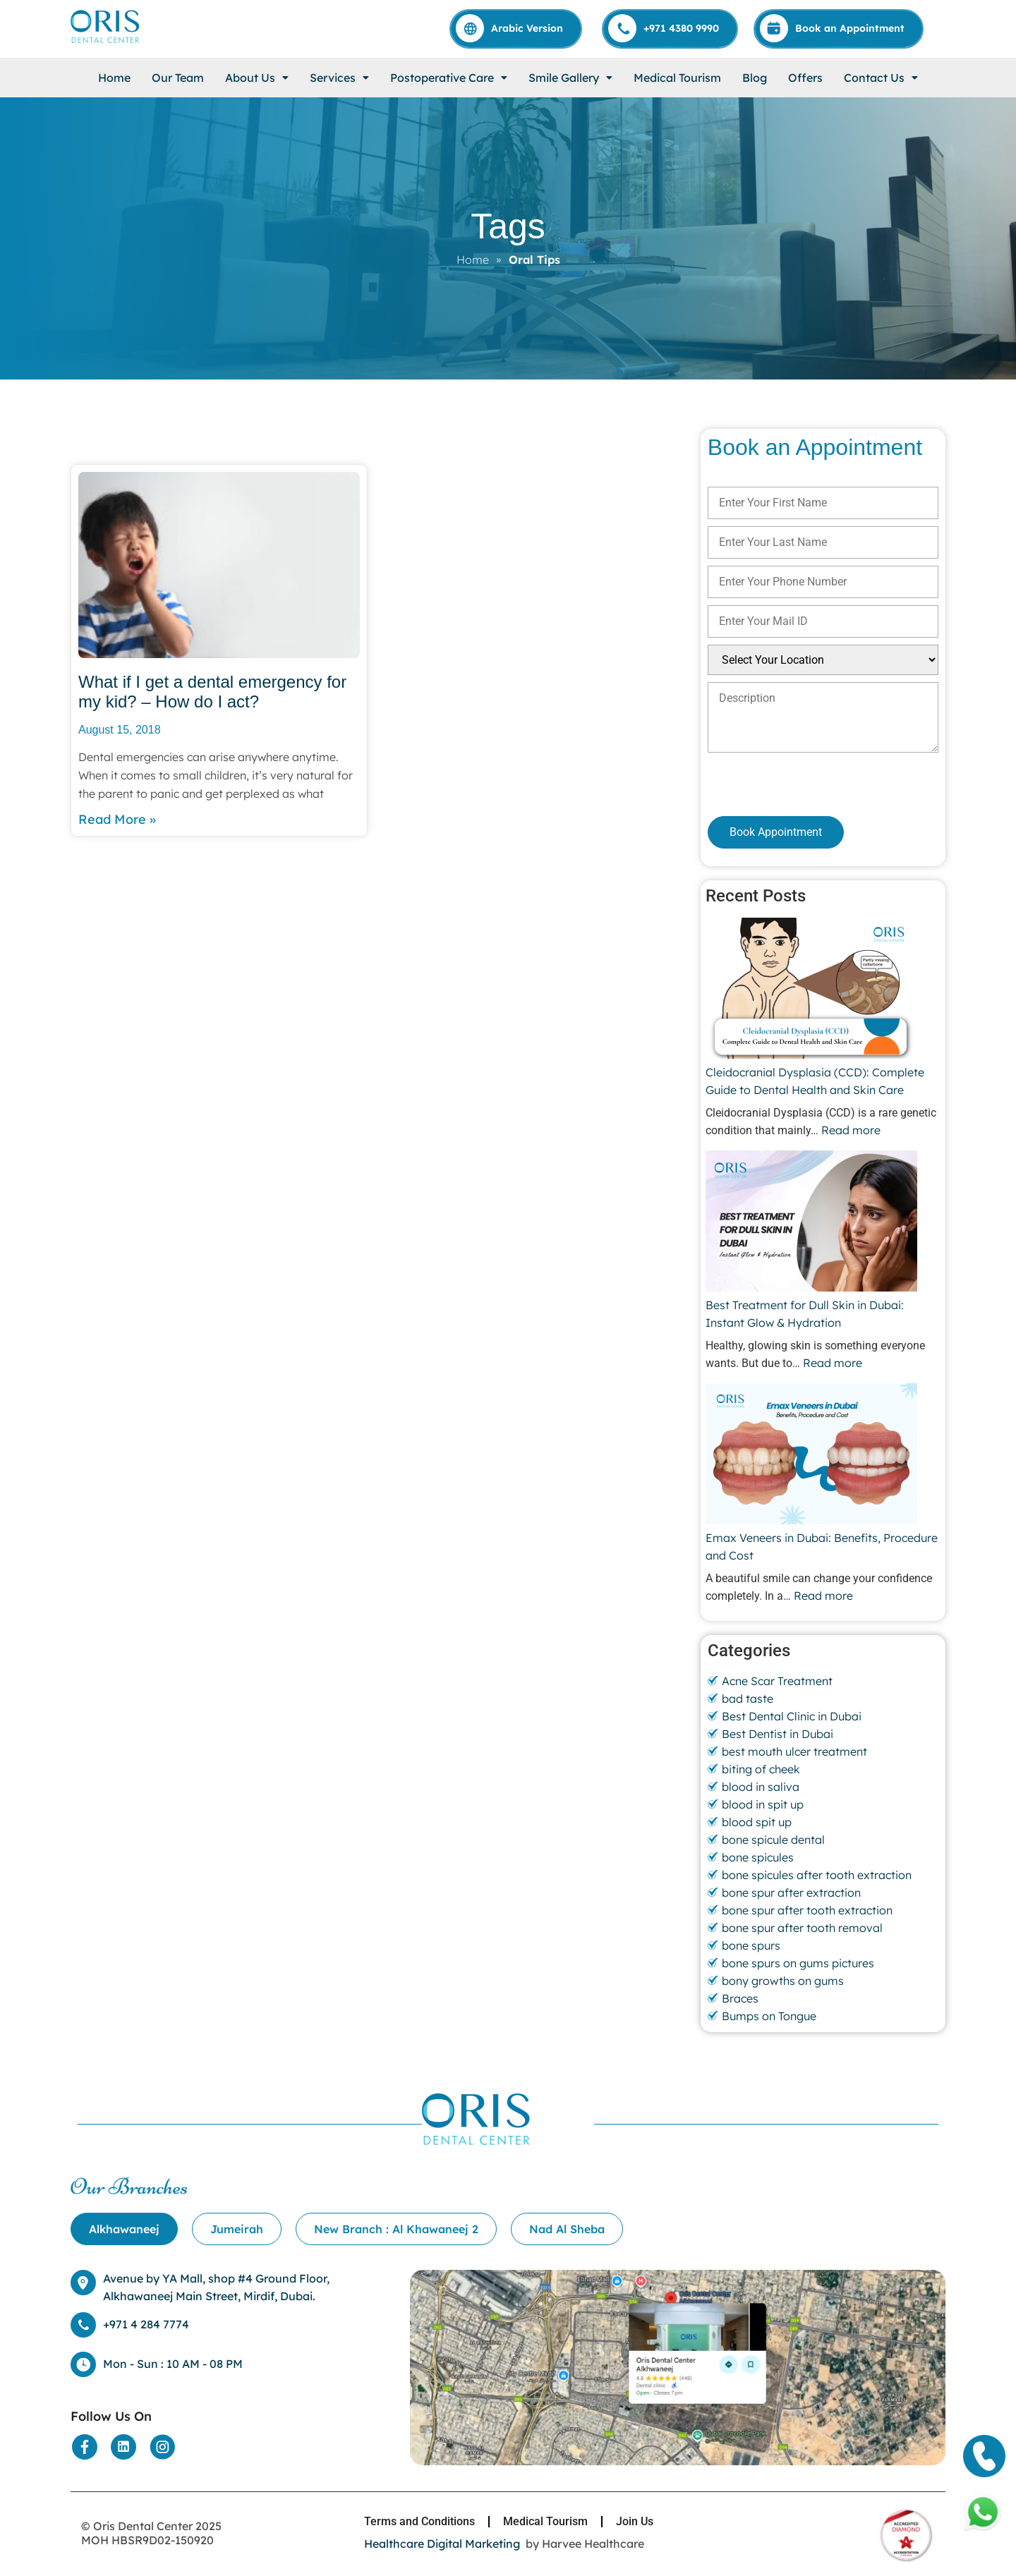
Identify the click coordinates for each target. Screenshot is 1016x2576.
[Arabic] (516, 28)
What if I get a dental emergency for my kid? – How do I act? (212, 692)
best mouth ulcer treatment (794, 1751)
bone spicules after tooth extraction (817, 1875)
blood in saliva (760, 1787)
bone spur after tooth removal (802, 1928)
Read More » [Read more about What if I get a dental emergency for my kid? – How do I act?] (117, 819)
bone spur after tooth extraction (807, 1910)
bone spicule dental (773, 1840)
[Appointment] (839, 28)
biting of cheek (761, 1769)
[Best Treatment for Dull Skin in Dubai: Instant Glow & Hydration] (811, 1223)
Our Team (178, 78)
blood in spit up (763, 1804)
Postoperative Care (448, 78)
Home (114, 78)
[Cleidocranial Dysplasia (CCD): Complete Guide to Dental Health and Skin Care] (811, 990)
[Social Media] (85, 2447)
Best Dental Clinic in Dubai (791, 1716)
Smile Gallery (570, 78)
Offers (805, 78)
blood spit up (757, 1822)
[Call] (671, 28)
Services (339, 78)
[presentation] (783, 784)
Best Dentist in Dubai (777, 1734)
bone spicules (758, 1857)
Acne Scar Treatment (777, 1681)
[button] (257, 77)
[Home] (106, 42)
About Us (257, 78)
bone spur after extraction (791, 1892)
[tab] (124, 2229)
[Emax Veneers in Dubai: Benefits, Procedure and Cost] (811, 1456)
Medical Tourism (677, 78)
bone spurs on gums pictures (798, 1963)
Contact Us (881, 78)
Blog (754, 78)
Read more (851, 1130)
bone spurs (751, 1945)
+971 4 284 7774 (146, 2324)
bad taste (747, 1698)
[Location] (677, 2461)
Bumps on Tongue (769, 2016)
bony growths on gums (783, 1981)
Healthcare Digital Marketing (442, 2543)
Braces (740, 1998)
